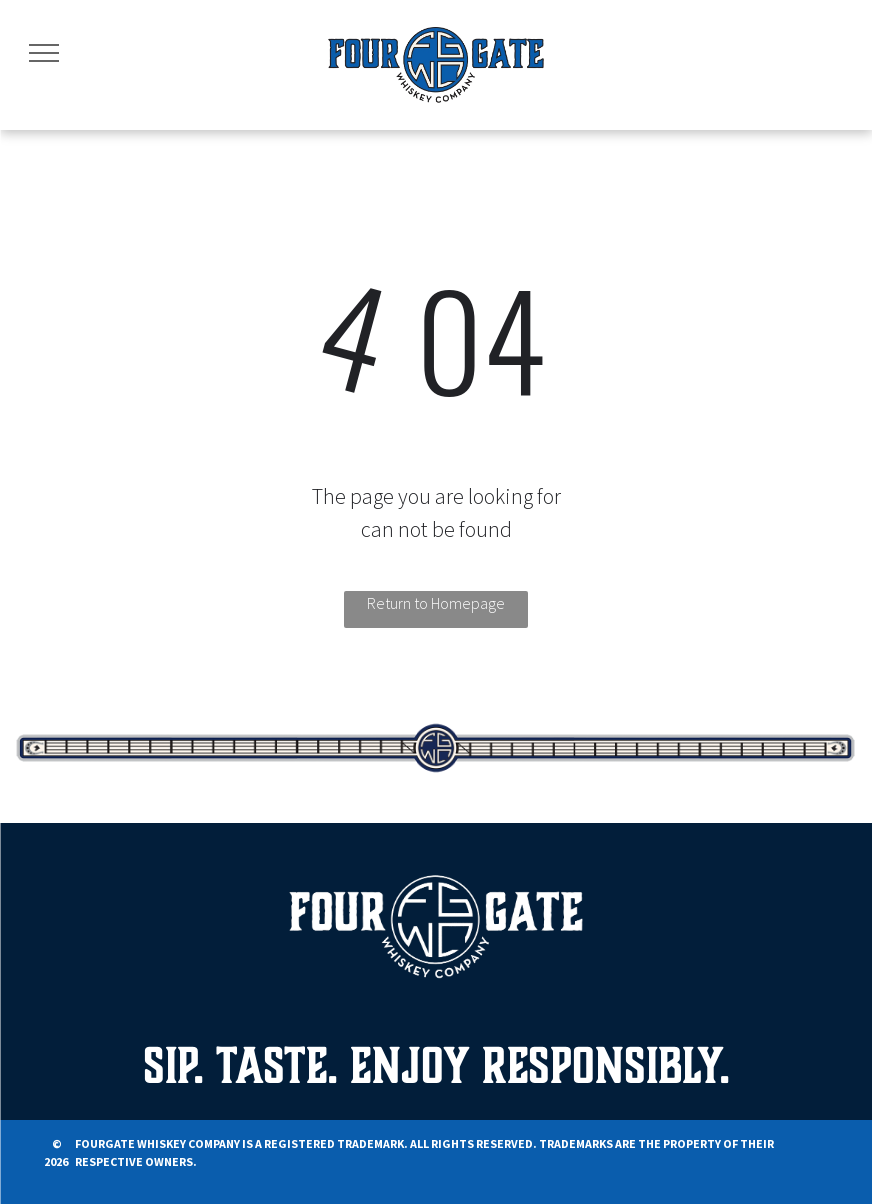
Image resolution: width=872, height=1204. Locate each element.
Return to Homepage (436, 603)
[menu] (44, 53)
